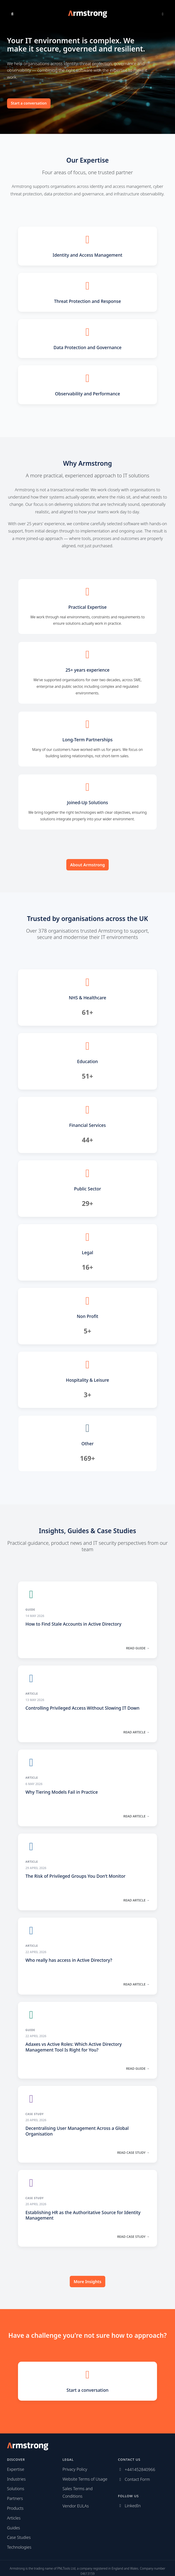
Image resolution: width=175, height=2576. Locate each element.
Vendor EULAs (75, 2506)
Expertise (15, 2469)
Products (15, 2508)
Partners (15, 2498)
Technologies (19, 2547)
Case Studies (19, 2537)
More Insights (87, 2281)
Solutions (15, 2488)
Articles (14, 2518)
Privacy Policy (74, 2469)
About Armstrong (87, 864)
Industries (16, 2479)
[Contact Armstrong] (134, 2479)
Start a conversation (29, 103)
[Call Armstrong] (136, 2469)
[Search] (12, 14)
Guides (13, 2527)
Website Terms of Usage (84, 2479)
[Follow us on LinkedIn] (129, 2505)
